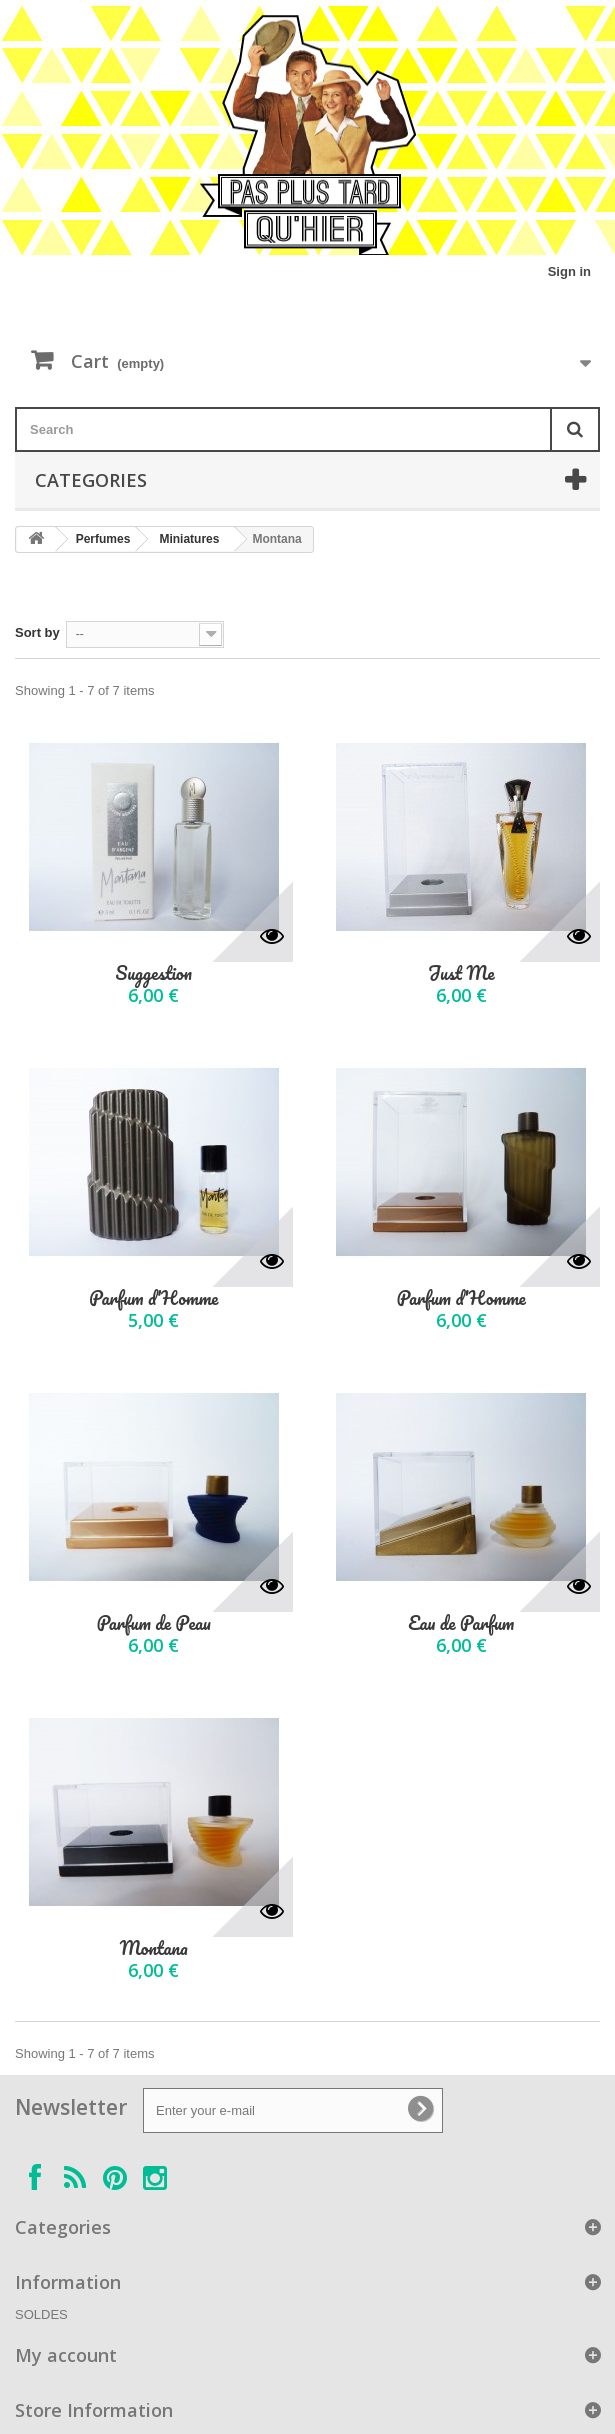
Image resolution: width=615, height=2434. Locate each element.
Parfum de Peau (154, 1623)
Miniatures (189, 539)
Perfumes (103, 539)
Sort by (37, 632)
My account (66, 2355)
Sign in (569, 271)
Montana (154, 1948)
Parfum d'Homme (153, 1298)
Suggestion (154, 973)
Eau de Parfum (461, 1623)
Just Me (461, 973)
